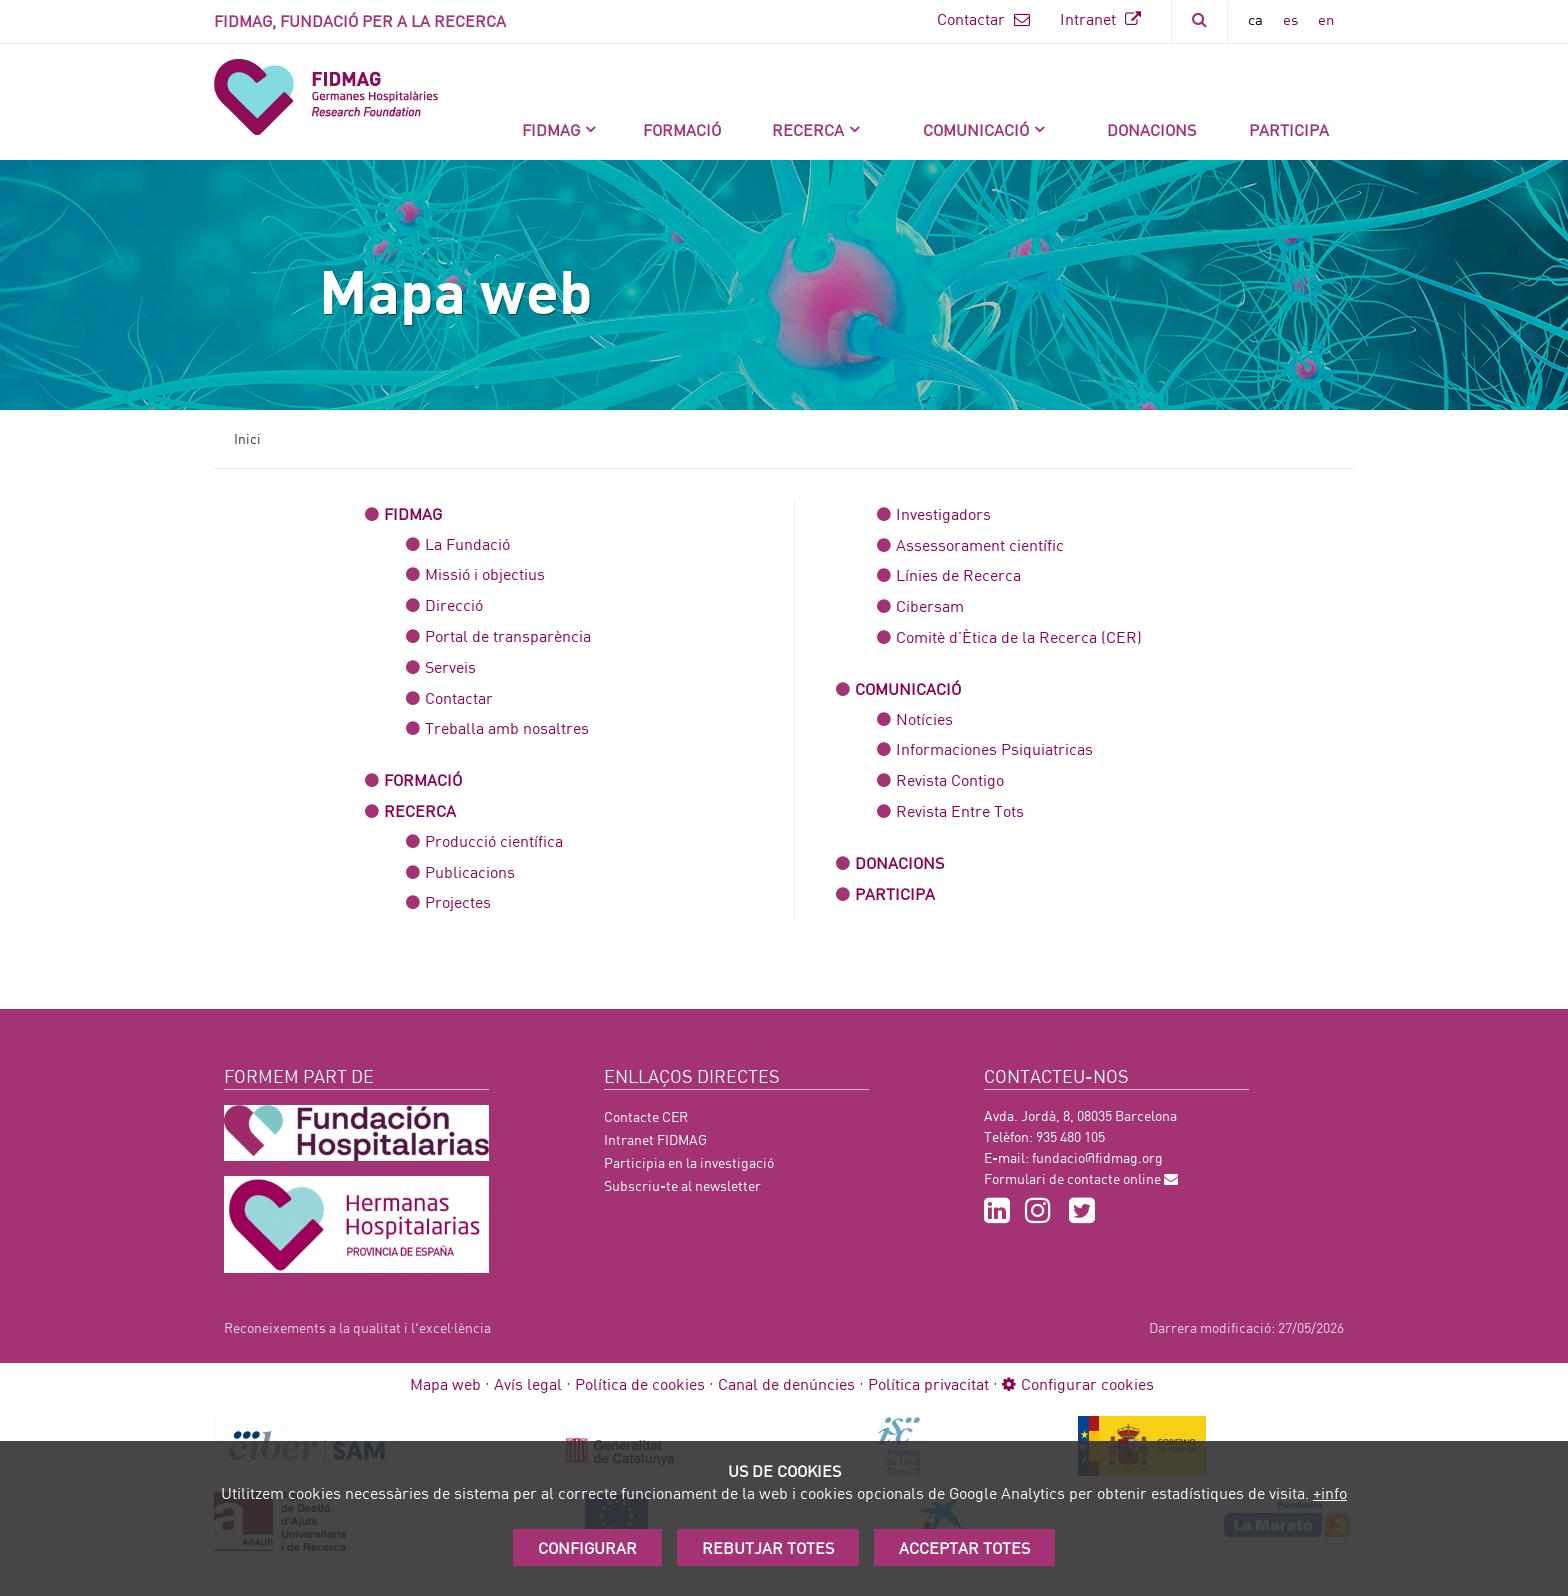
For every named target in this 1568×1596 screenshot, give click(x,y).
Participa (1289, 129)
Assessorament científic (980, 544)
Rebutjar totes (768, 1547)
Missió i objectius (485, 573)
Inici (247, 438)
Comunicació (976, 129)
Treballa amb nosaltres (507, 727)
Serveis (450, 666)
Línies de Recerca (958, 574)
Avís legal (528, 1383)
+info (1330, 1492)
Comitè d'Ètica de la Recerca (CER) (1019, 636)
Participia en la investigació (689, 1162)
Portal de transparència (508, 635)
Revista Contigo (950, 779)
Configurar (587, 1547)
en (1326, 19)
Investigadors (943, 513)
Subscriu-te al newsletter (682, 1185)
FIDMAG (551, 129)
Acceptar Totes (964, 1547)
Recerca (808, 129)
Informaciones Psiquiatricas (994, 748)
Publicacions (470, 871)
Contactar (983, 18)
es (1290, 19)
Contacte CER (646, 1116)
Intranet (1100, 18)
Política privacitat (928, 1383)
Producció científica (494, 840)
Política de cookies (640, 1383)
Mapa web (445, 1383)
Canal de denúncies (786, 1383)
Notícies (924, 718)
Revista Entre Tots (960, 810)
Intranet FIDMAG (655, 1139)
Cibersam (930, 605)
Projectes (458, 901)
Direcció (454, 604)
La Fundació (467, 543)
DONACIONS (1151, 129)
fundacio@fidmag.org (1097, 1157)
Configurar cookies (1078, 1383)
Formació (682, 129)
